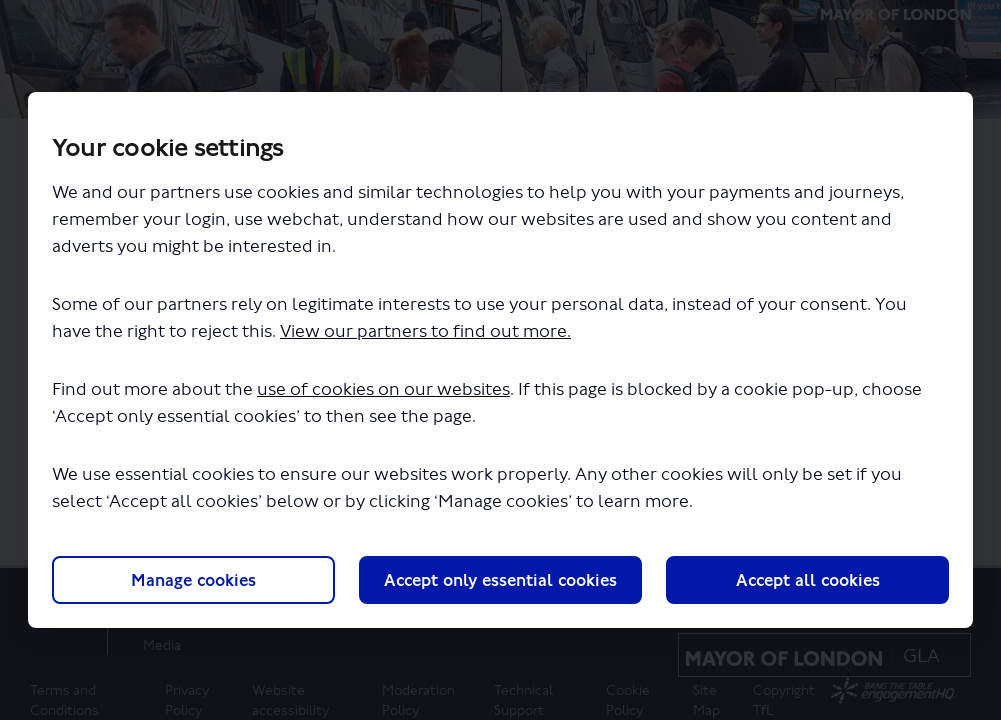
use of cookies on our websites (383, 389)
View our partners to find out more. (425, 331)
